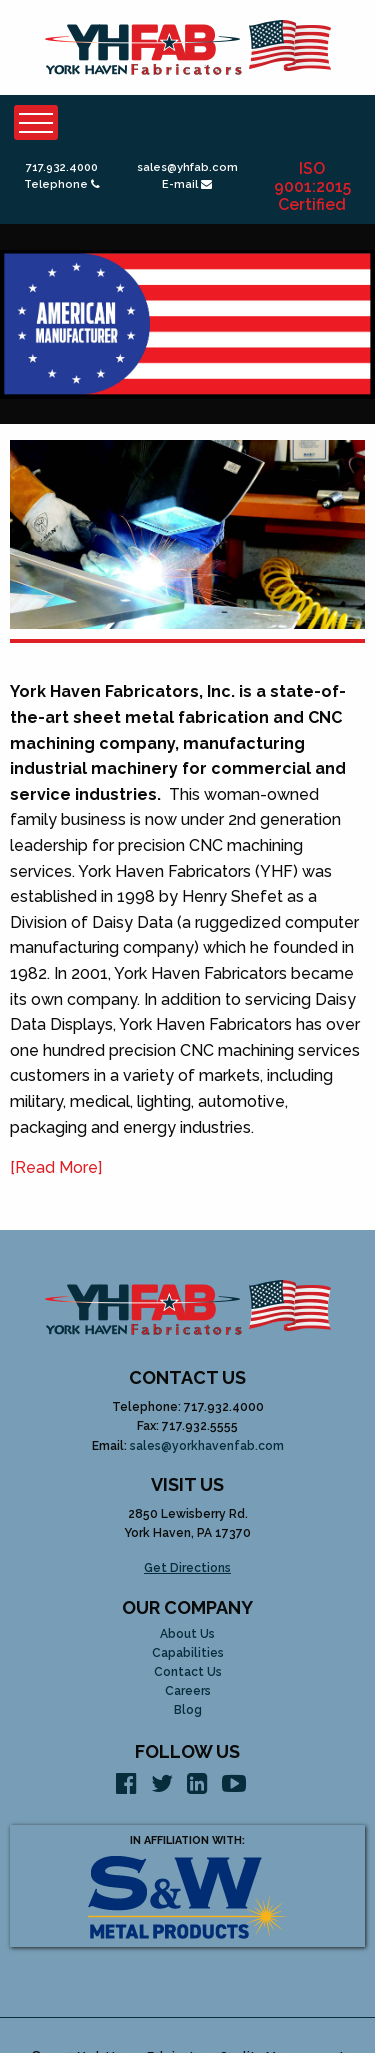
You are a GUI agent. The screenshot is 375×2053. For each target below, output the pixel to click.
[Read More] (56, 1167)
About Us (187, 1634)
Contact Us (188, 1672)
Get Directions (187, 1568)
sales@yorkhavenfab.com (207, 1446)
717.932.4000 (62, 167)
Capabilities (188, 1653)
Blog (188, 1710)
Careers (188, 1691)
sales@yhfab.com (187, 167)
